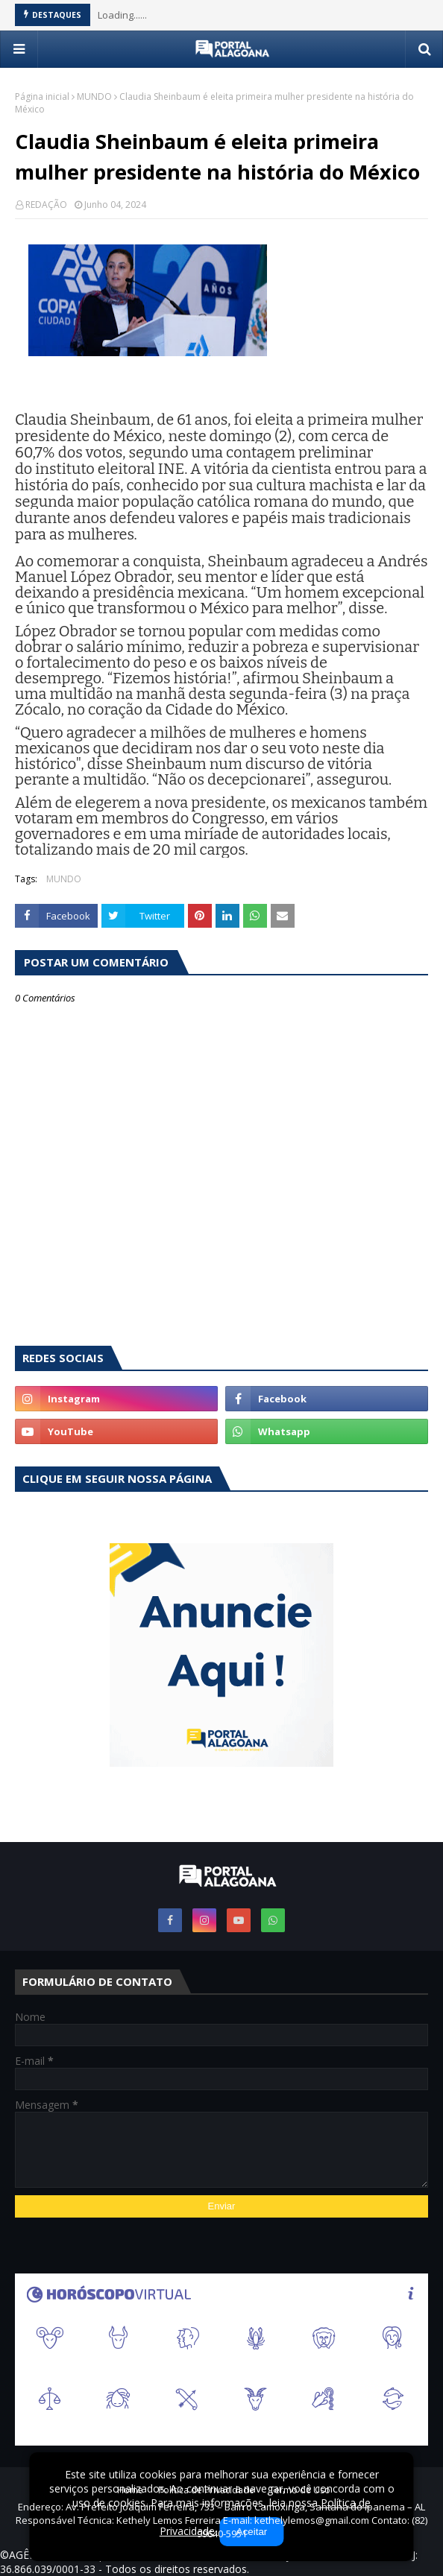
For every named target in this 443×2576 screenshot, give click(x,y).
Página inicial (42, 96)
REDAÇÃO (46, 204)
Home (130, 2490)
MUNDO (94, 96)
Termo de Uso (299, 2490)
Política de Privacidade (206, 2490)
